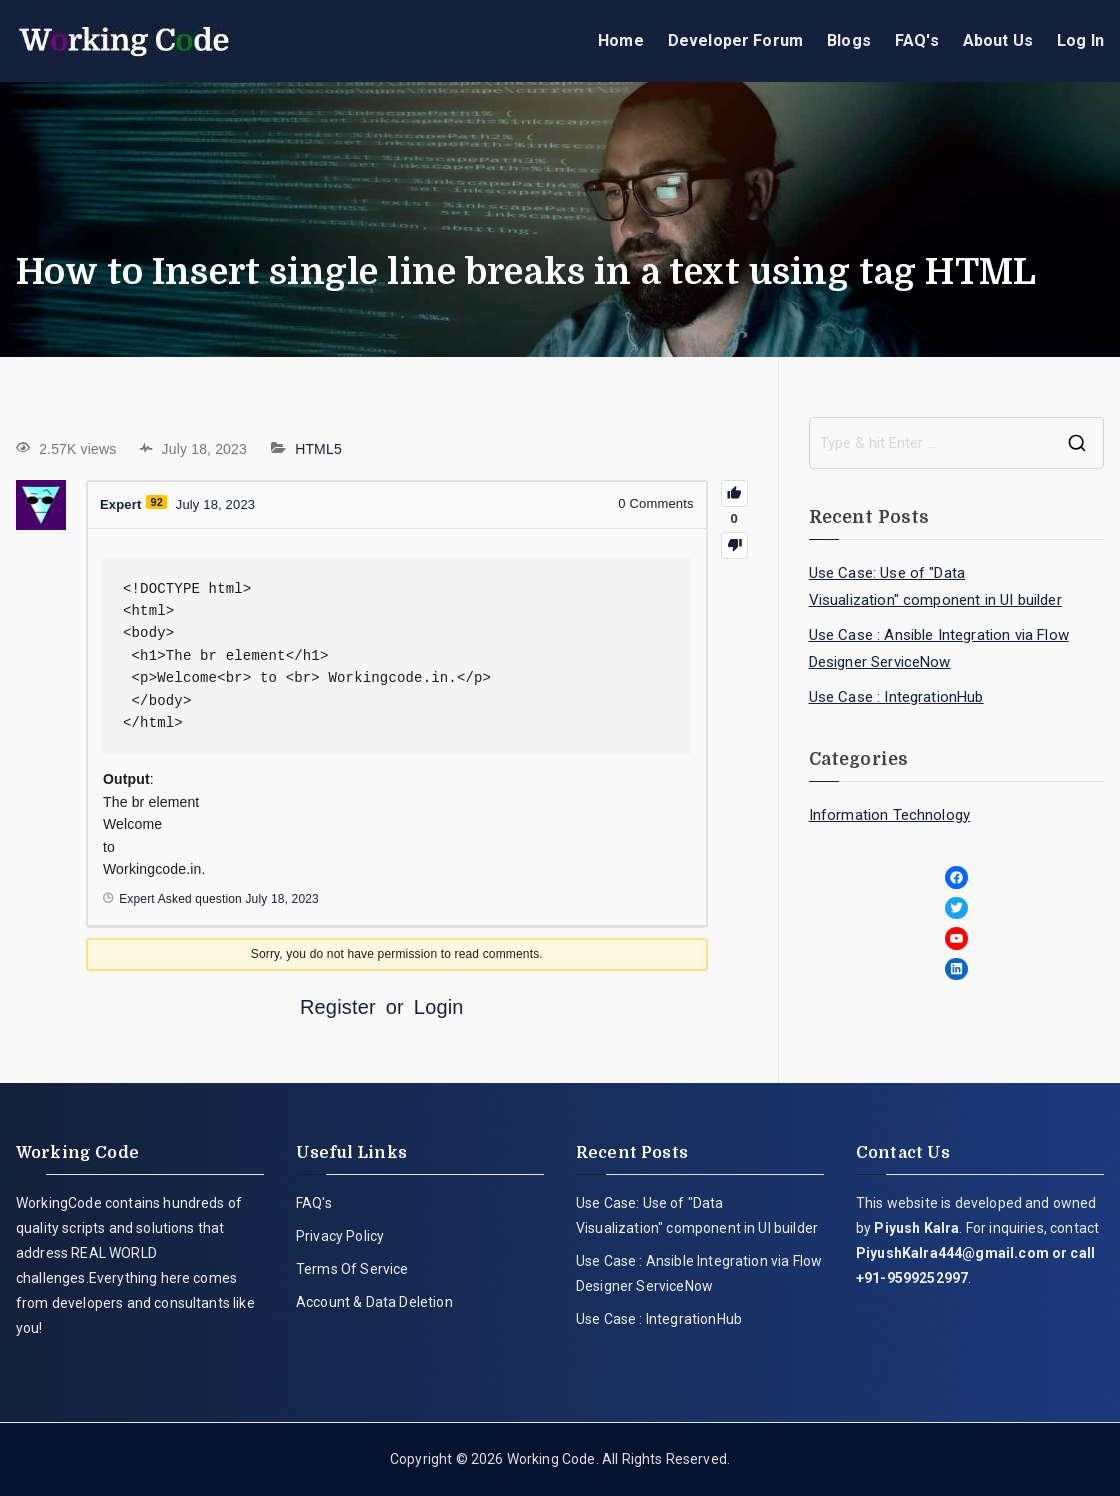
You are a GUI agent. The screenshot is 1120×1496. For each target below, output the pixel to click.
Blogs (849, 40)
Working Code (551, 1459)
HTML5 (318, 449)
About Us (998, 40)
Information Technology (890, 815)
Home (621, 40)
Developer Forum (735, 40)
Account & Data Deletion (374, 1302)
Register (338, 1007)
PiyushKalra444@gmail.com (952, 1253)
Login (439, 1007)
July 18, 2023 (281, 899)
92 (156, 502)
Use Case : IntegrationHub (896, 697)
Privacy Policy (340, 1236)
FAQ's (917, 40)
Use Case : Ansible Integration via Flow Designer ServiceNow (939, 648)
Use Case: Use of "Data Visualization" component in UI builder (935, 586)
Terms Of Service (352, 1269)
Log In (1080, 40)
